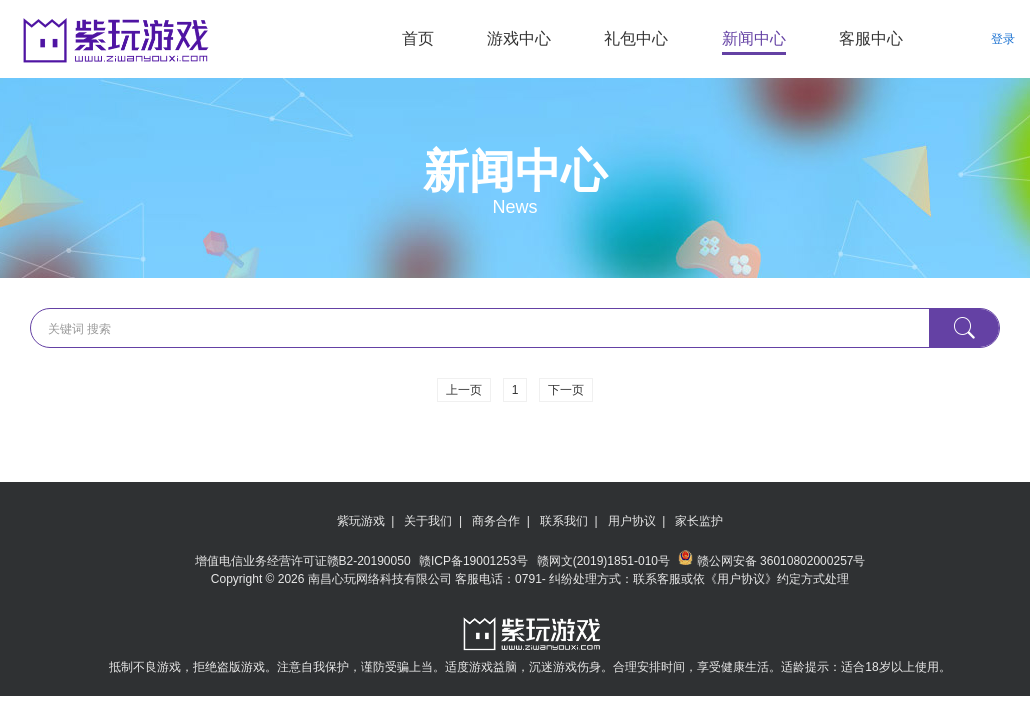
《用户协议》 (741, 579)
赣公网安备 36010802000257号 (771, 561)
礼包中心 (636, 38)
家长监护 (699, 521)
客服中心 (871, 38)
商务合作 (496, 521)
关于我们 (428, 521)
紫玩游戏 (361, 521)
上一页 (464, 390)
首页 (418, 38)
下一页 (566, 390)
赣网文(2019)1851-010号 (605, 561)
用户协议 (632, 521)
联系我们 (564, 521)
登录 (1003, 39)
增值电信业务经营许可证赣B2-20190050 (304, 561)
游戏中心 (519, 38)
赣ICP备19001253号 (475, 561)
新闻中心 (754, 38)
